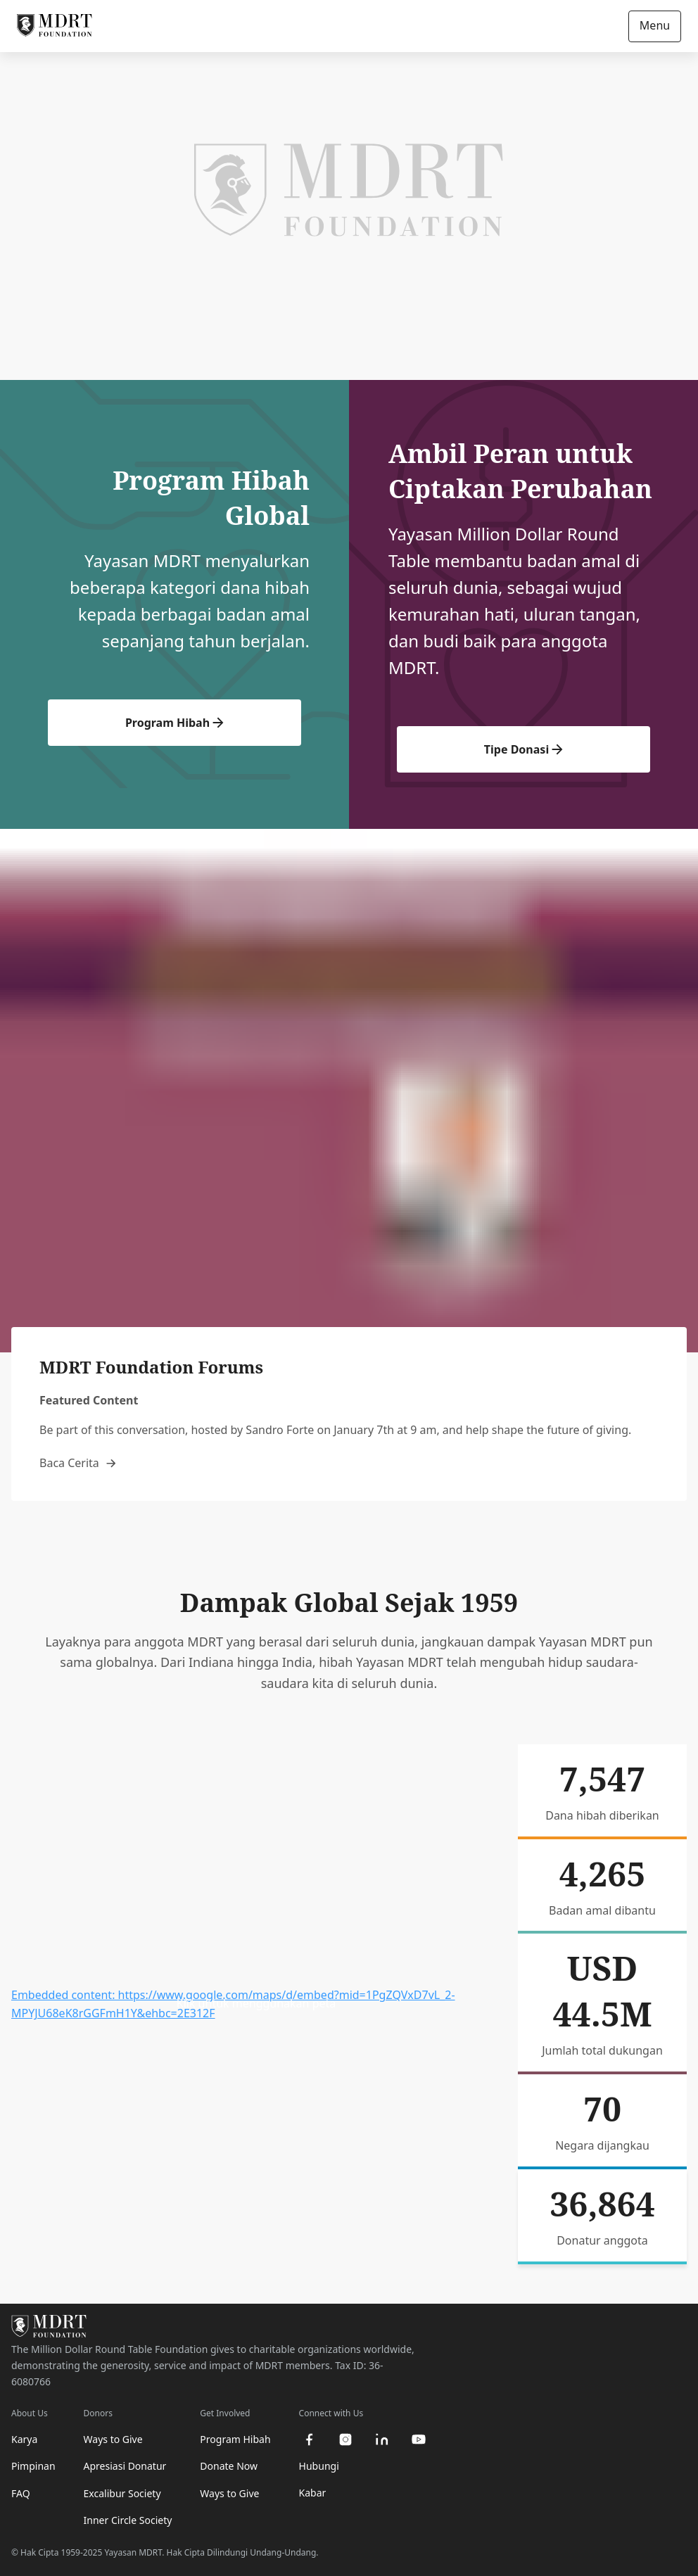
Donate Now (229, 2466)
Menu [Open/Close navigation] (655, 25)
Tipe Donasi (523, 749)
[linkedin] (382, 2439)
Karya (24, 2439)
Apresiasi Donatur (125, 2466)
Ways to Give (113, 2439)
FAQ (20, 2493)
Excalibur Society (122, 2493)
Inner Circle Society (128, 2520)
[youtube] (418, 2439)
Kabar (312, 2492)
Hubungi (319, 2466)
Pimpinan (33, 2466)
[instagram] (345, 2439)
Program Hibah (174, 722)
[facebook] (309, 2439)
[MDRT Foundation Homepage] (54, 26)
